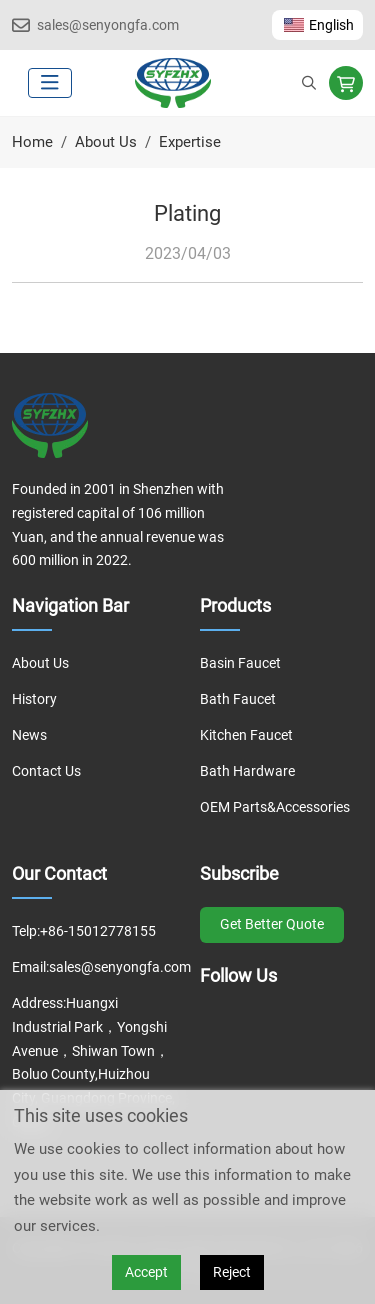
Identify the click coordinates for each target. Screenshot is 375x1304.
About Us (40, 663)
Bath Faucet (238, 699)
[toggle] (50, 83)
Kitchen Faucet (246, 735)
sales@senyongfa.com (108, 25)
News (29, 735)
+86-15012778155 (98, 931)
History (34, 699)
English (317, 25)
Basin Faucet (240, 663)
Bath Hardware (247, 771)
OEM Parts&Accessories (275, 807)
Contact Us (46, 771)
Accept (146, 1272)
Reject (232, 1272)
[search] (309, 83)
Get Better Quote (272, 924)
